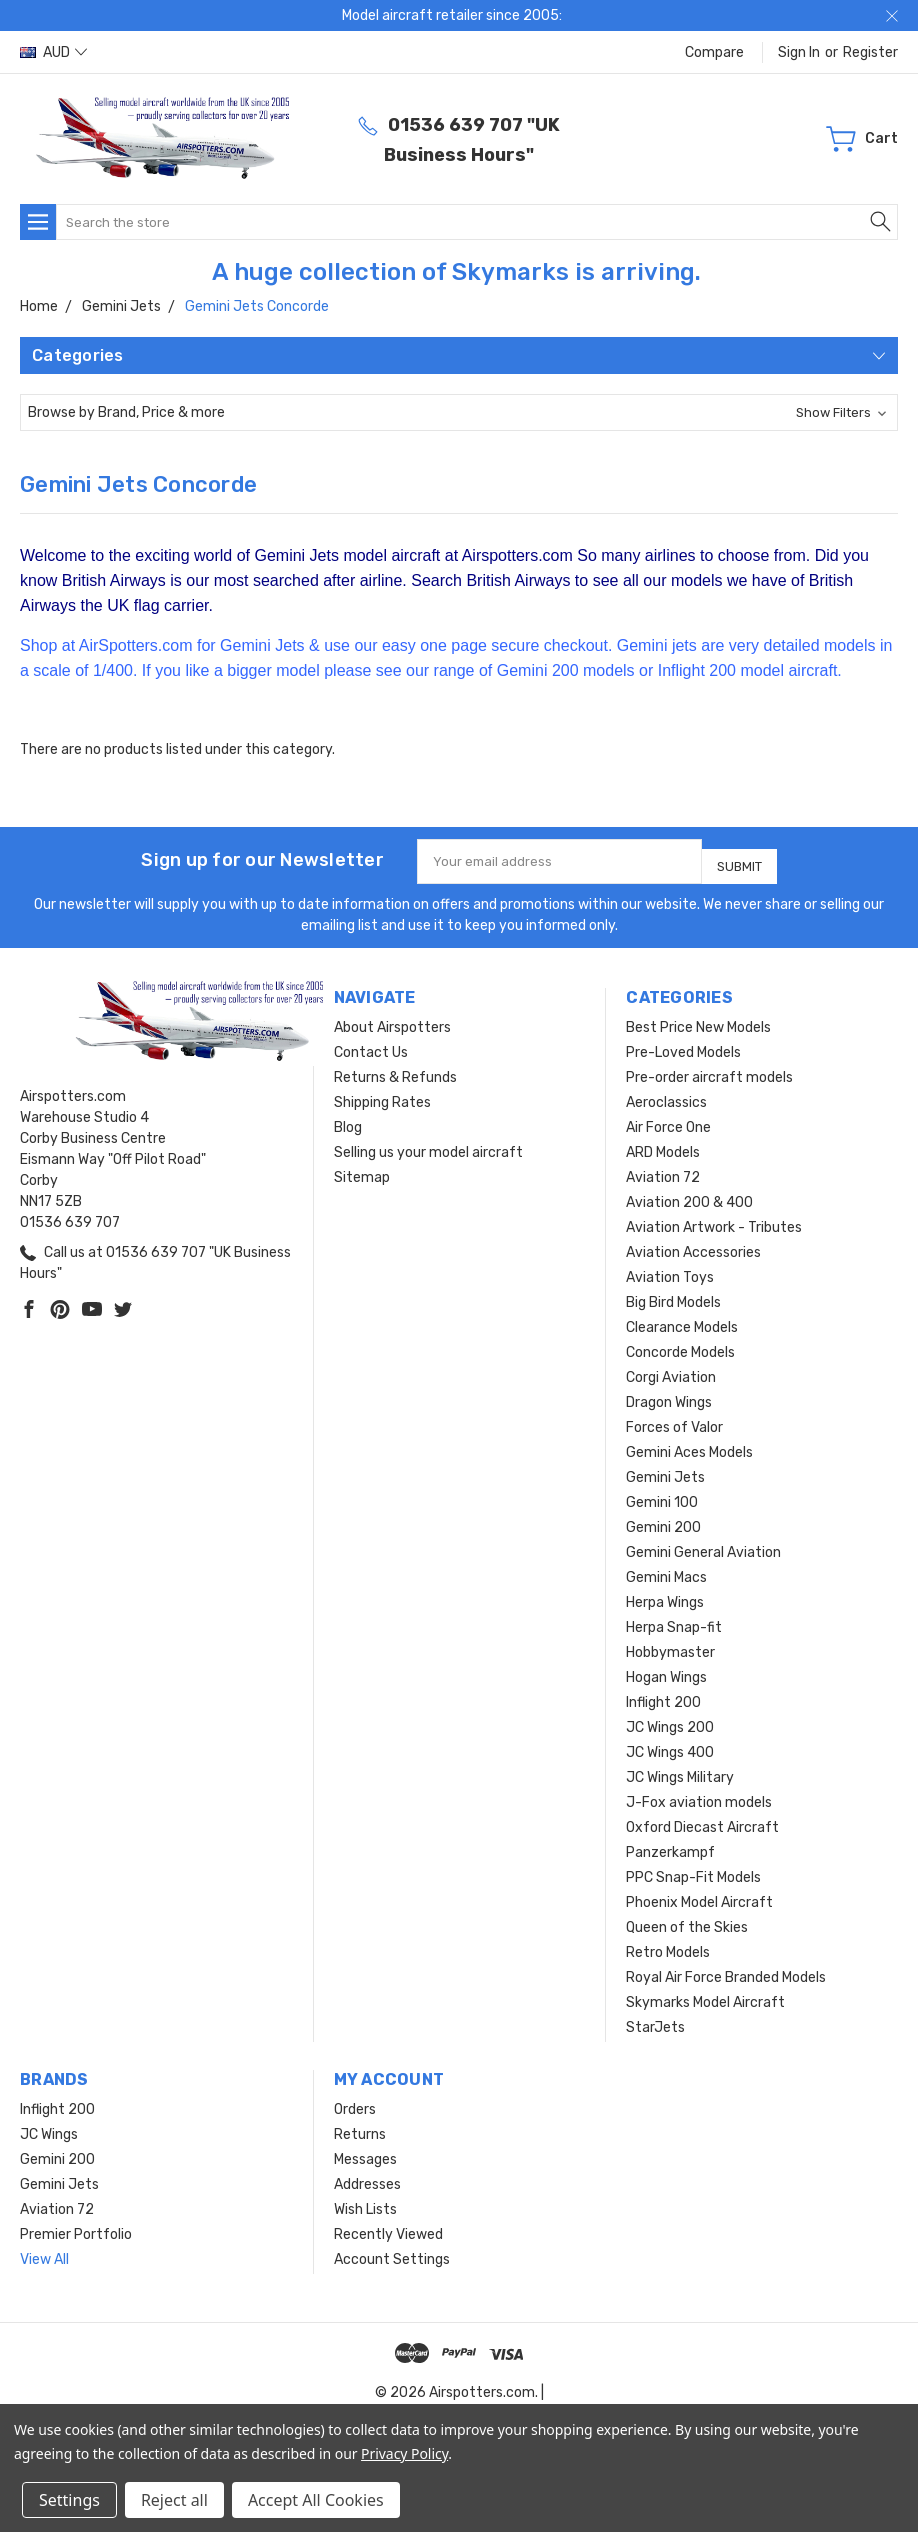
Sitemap (362, 1169)
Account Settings (392, 2251)
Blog (348, 1119)
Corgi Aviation (671, 1369)
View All (44, 2251)
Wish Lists (365, 2201)
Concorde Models (680, 1344)
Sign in (799, 52)
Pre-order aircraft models (709, 1069)
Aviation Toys (670, 1269)
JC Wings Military (680, 1769)
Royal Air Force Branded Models (726, 1969)
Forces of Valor (674, 1419)
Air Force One (668, 1119)
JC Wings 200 (670, 1719)
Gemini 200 (663, 1519)
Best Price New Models (698, 1019)
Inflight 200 (663, 1694)
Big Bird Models (673, 1294)
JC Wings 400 (670, 1744)
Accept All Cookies (316, 2500)
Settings (69, 2500)
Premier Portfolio (76, 2226)
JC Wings (49, 2126)
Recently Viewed (388, 2226)
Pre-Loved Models (683, 1044)
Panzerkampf (670, 1844)
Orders (355, 2101)
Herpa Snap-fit (674, 1619)
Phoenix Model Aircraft (699, 1894)
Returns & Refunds (395, 1069)
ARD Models (663, 1144)
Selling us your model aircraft (428, 1144)
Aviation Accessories (693, 1244)
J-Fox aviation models (699, 1794)
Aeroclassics (666, 1094)
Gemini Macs (666, 1569)
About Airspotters (392, 1019)
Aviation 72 (663, 1169)
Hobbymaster (670, 1644)
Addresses (367, 2176)
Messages (365, 2151)
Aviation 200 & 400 (689, 1194)
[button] (459, 412)
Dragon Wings (669, 1394)
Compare (714, 52)
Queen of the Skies (687, 1919)
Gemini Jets (665, 1469)
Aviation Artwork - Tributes (714, 1219)
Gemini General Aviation (703, 1544)
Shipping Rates (382, 1094)
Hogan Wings (666, 1669)
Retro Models (668, 1944)
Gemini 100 (662, 1494)
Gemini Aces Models (689, 1444)
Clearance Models (682, 1319)
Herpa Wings (665, 1594)
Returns (360, 2126)
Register (870, 52)
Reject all (174, 2500)
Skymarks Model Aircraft (705, 1994)
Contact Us (371, 1044)
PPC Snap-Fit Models (693, 1869)
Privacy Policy (404, 2453)
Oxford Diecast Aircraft (702, 1819)
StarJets (655, 2019)
